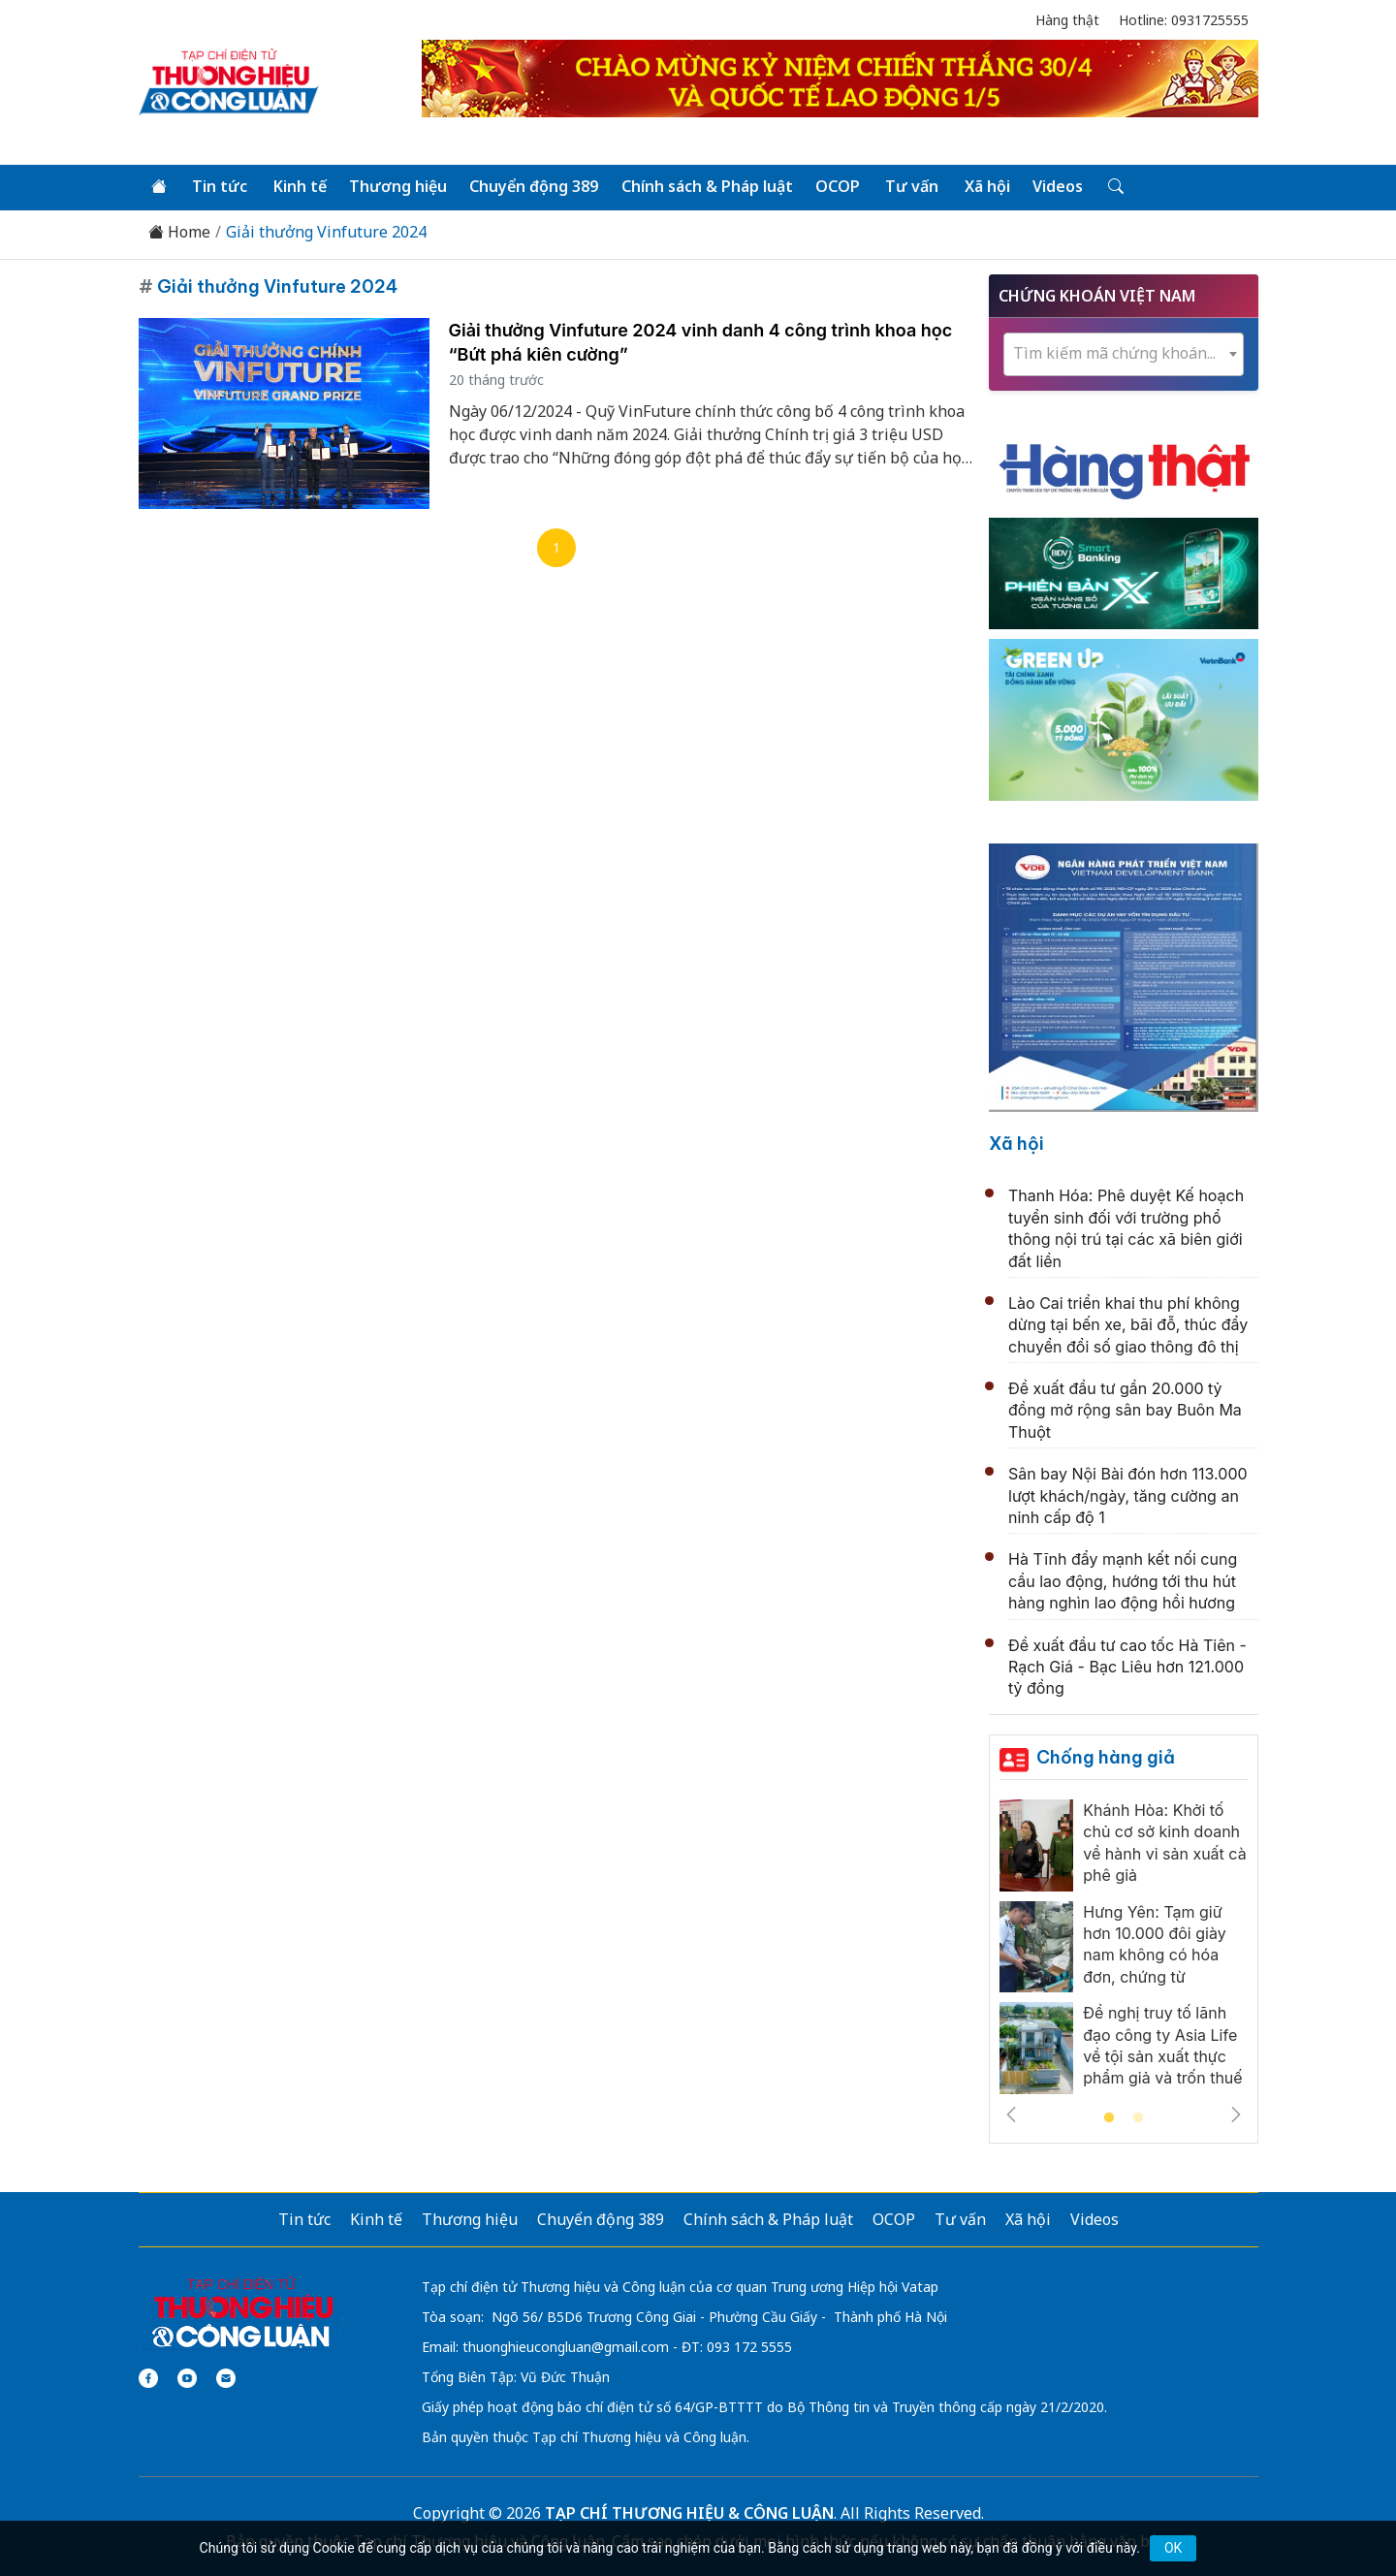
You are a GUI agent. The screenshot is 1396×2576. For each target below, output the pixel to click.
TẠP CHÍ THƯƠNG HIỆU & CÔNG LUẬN (689, 2512)
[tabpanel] (1123, 1951)
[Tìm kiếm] (1111, 187)
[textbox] (1123, 352)
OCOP (835, 186)
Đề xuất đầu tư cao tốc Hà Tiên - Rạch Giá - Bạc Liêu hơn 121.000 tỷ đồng (1127, 1666)
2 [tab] (1138, 2117)
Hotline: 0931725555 (1184, 20)
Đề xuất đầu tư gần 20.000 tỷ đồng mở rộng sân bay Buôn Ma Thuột (1125, 1410)
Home (179, 232)
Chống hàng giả (1105, 1756)
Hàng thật (1067, 20)
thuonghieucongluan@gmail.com (565, 2346)
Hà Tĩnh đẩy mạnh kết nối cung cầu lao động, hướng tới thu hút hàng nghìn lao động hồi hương (1122, 1580)
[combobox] (1123, 353)
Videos (1055, 186)
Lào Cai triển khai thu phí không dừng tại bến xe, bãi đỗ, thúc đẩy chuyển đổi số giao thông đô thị (1128, 1324)
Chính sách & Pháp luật (705, 186)
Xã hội (984, 186)
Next (1236, 2113)
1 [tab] (1109, 2117)
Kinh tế (299, 186)
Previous (1011, 2113)
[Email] (226, 2377)
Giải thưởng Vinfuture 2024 (326, 232)
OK (1173, 2548)
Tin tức (219, 186)
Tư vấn (909, 186)
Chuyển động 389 (532, 186)
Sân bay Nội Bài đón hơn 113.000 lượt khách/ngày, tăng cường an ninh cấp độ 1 (1128, 1495)
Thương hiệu (397, 186)
